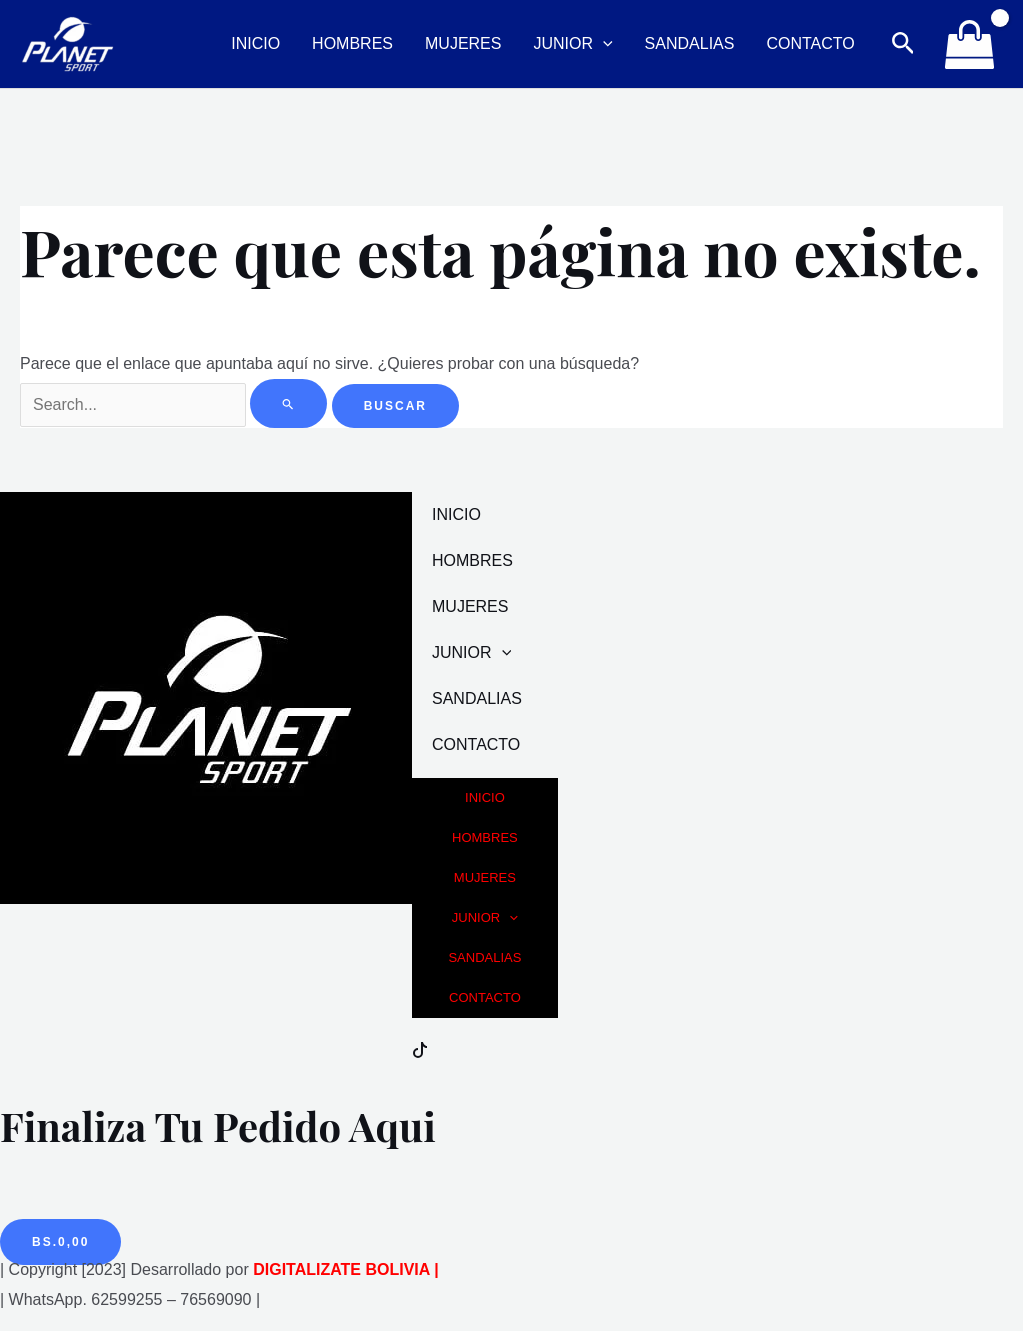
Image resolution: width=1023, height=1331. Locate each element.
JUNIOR (572, 44)
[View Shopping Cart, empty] (969, 44)
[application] (603, 44)
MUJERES (463, 43)
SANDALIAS (690, 43)
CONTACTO (810, 43)
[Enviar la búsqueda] (288, 403)
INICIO (255, 43)
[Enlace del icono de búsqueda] (903, 44)
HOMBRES (352, 43)
